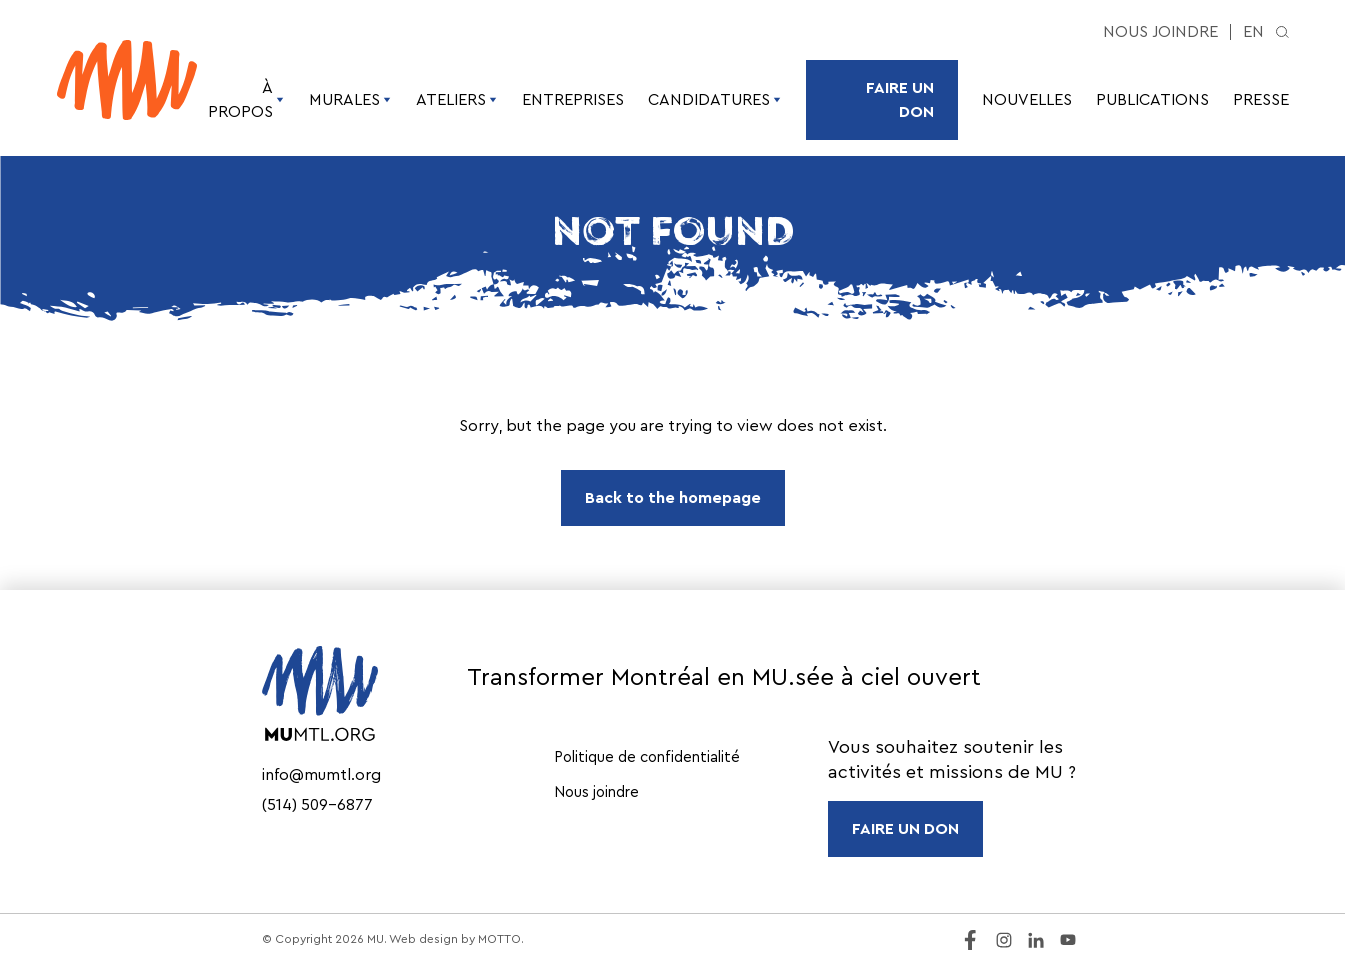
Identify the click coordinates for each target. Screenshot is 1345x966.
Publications (1152, 100)
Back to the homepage (673, 498)
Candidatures (715, 100)
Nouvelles (1027, 100)
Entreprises (573, 100)
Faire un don (900, 100)
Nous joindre (1160, 32)
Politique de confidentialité (647, 757)
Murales (350, 100)
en (1253, 32)
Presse (1261, 100)
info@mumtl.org (321, 775)
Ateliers (457, 100)
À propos (246, 100)
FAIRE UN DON (905, 829)
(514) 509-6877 (317, 805)
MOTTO (499, 939)
